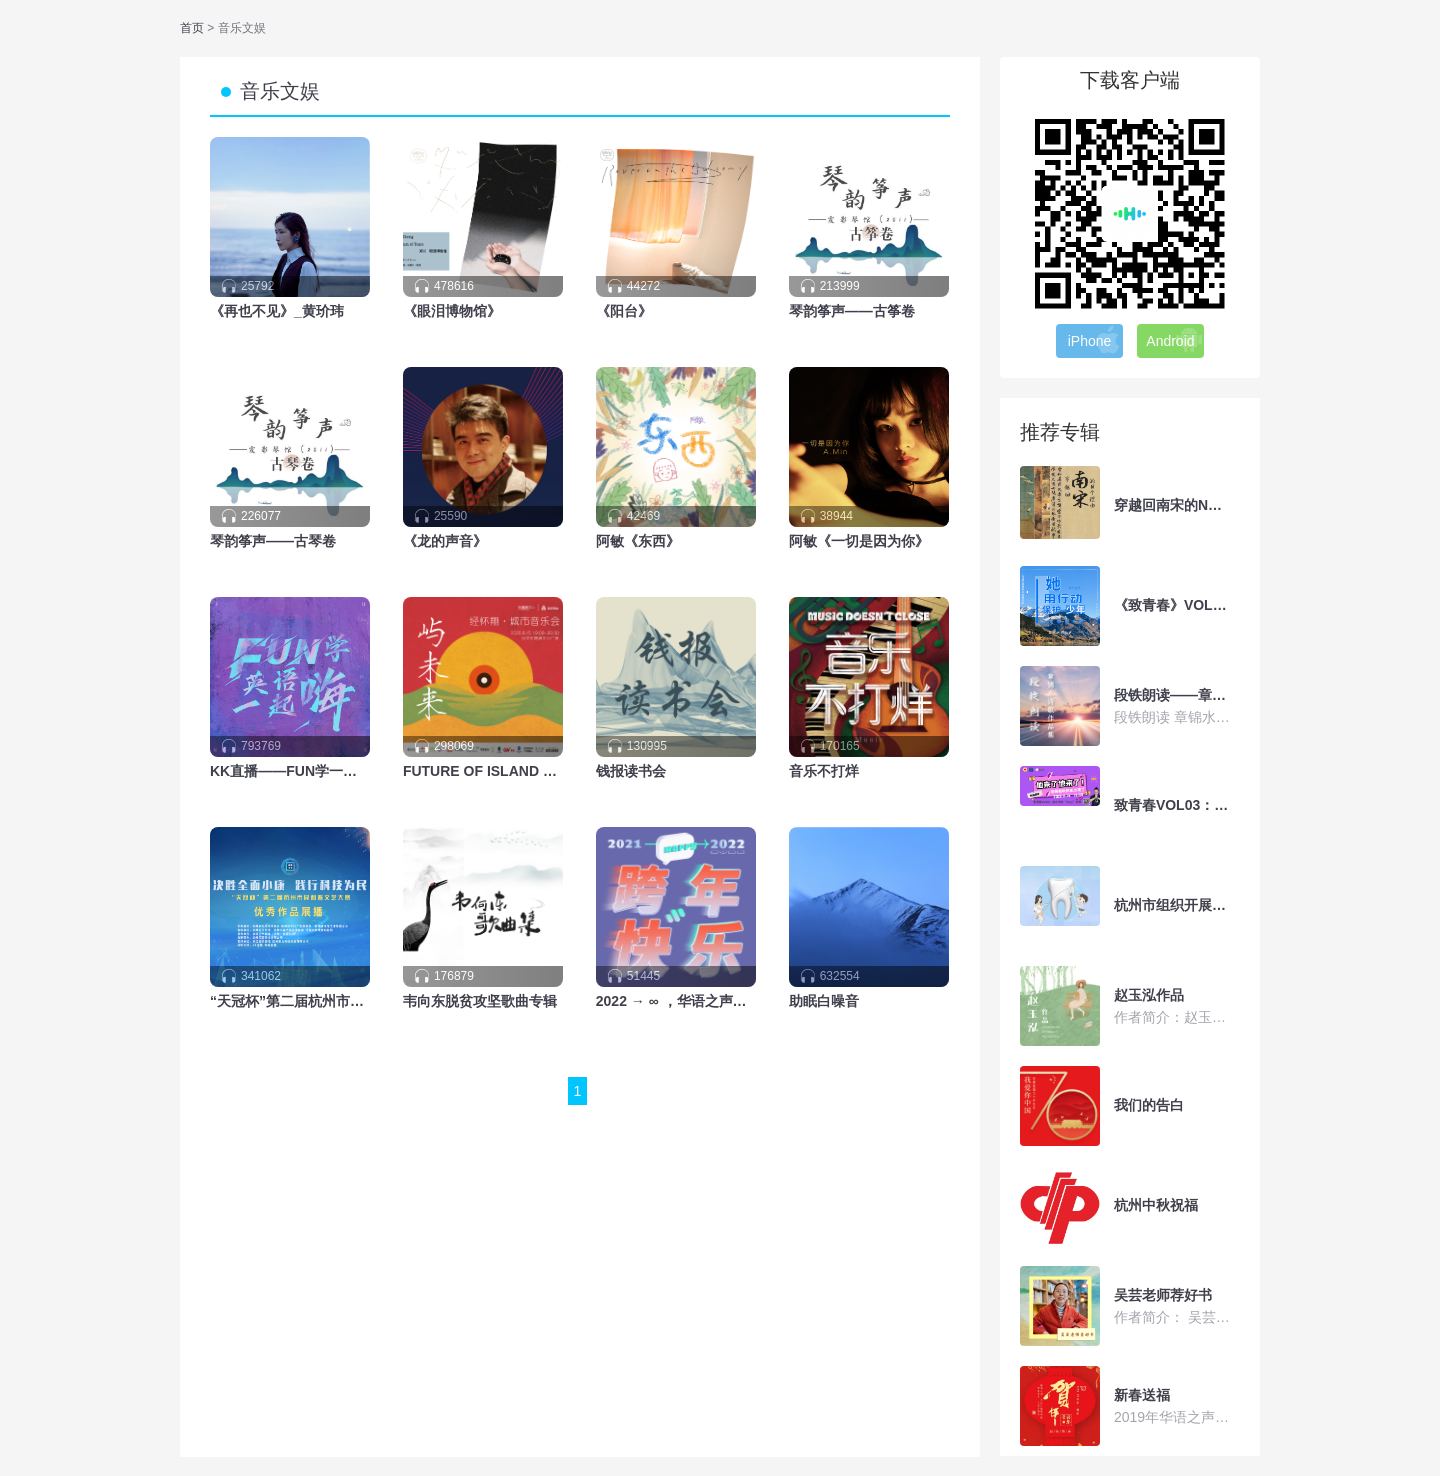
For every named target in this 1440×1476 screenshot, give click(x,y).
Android (1174, 340)
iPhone (1095, 340)
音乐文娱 (280, 91)
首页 (193, 28)
